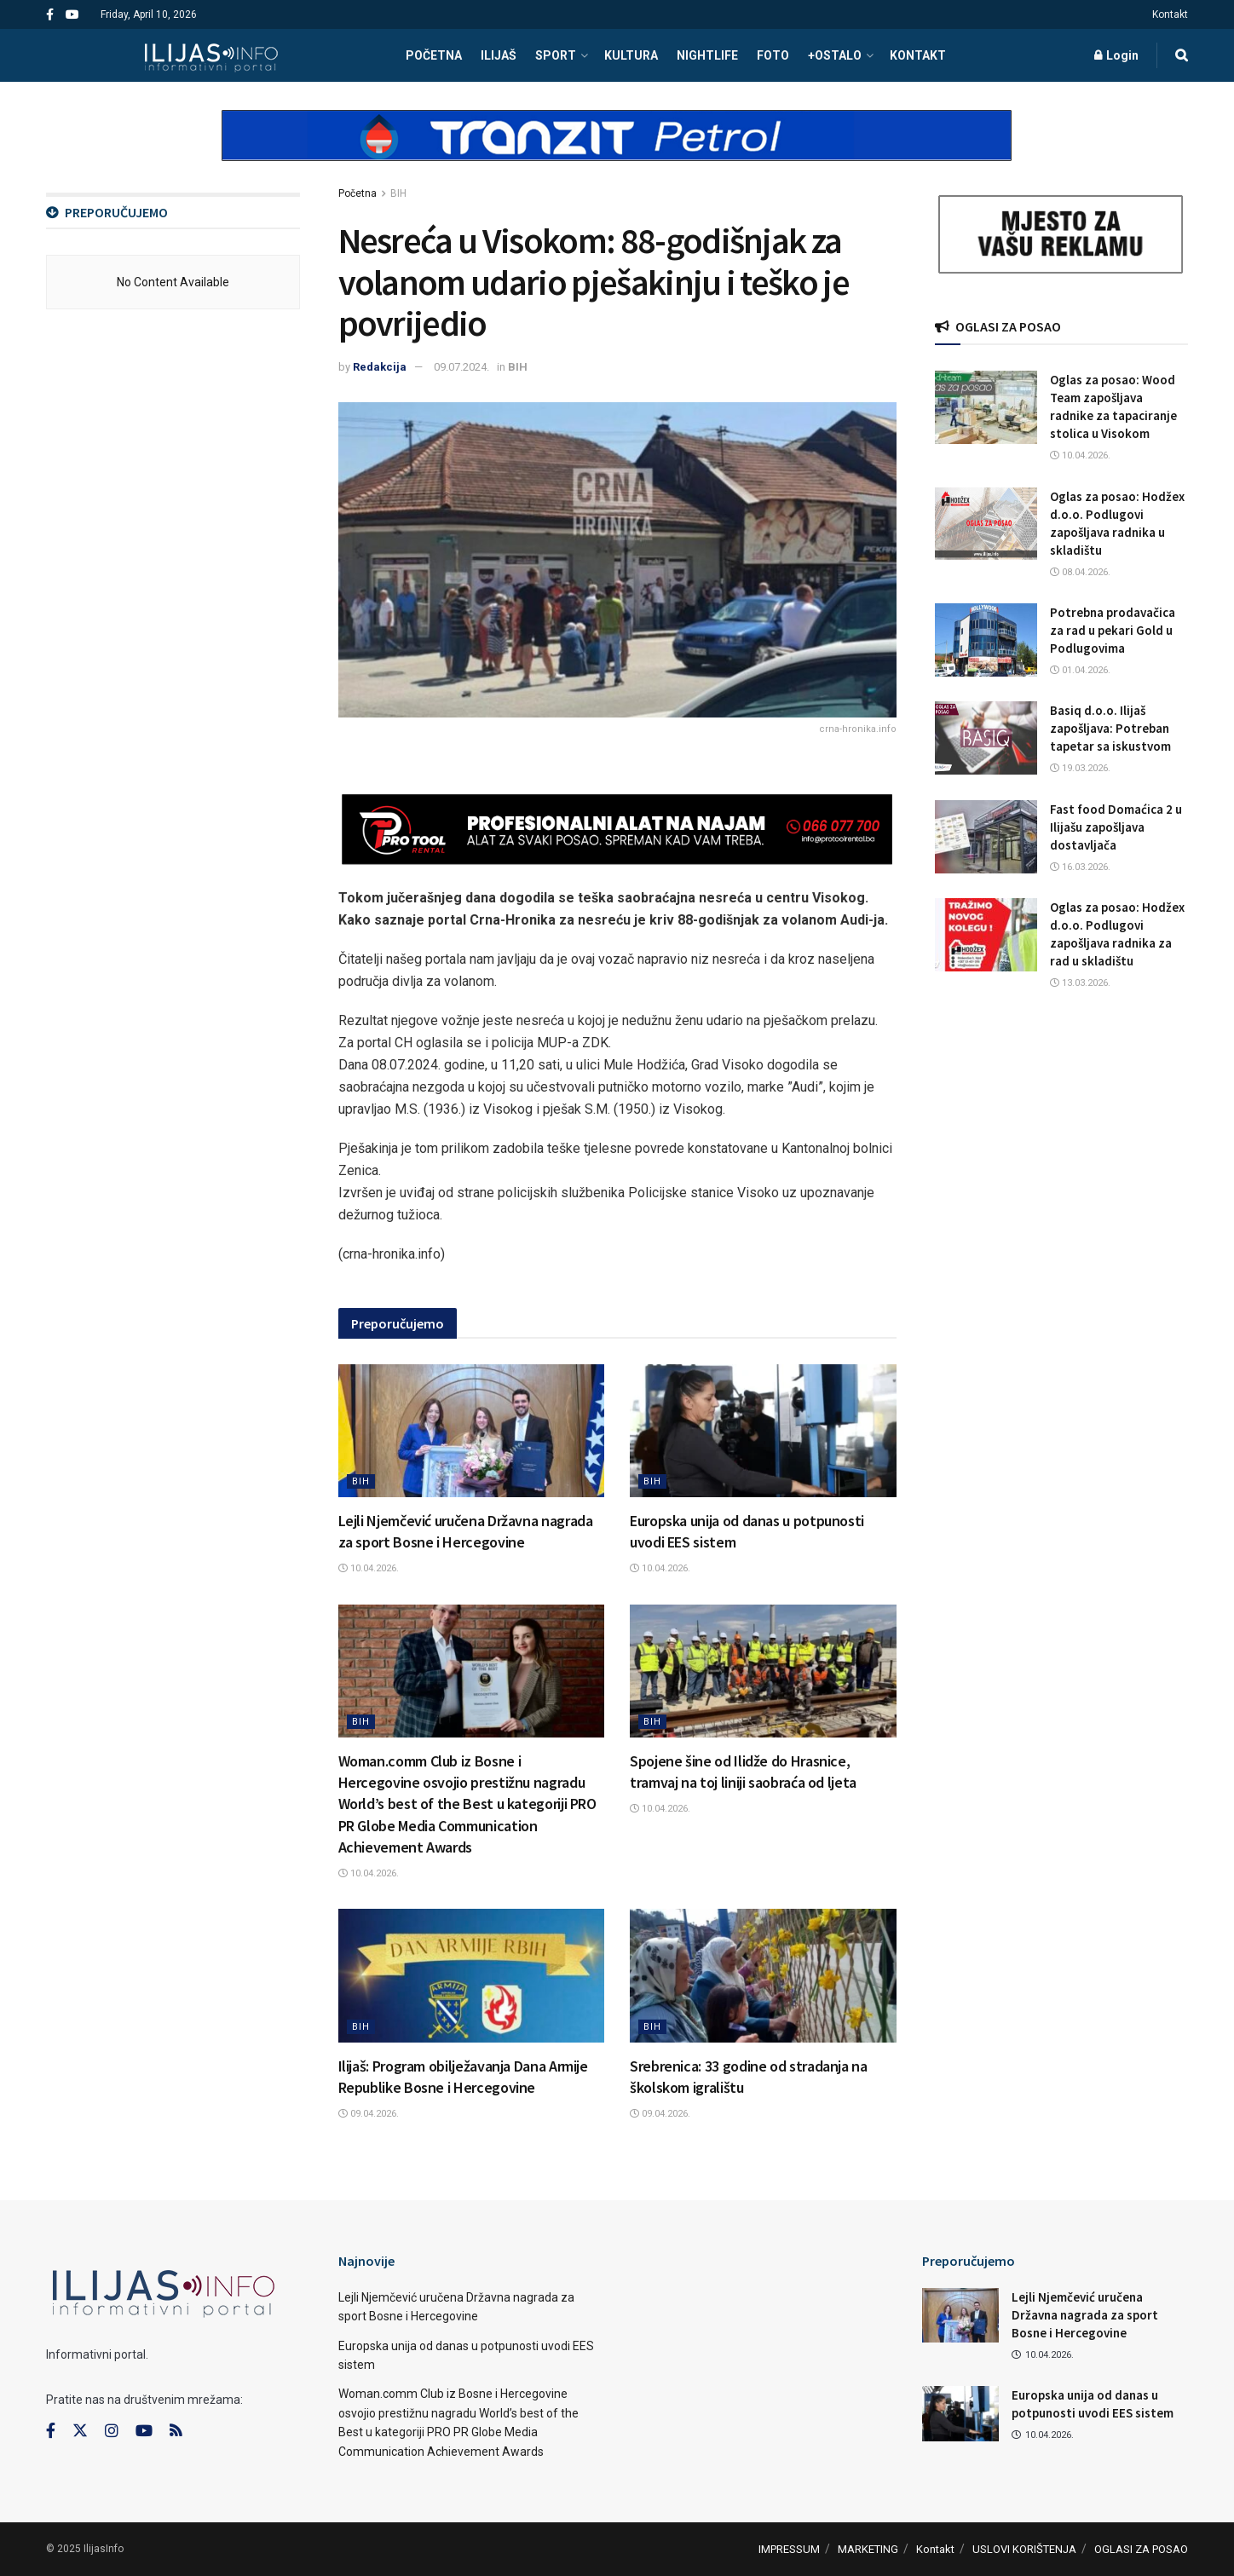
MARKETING (868, 2549)
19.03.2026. (1080, 768)
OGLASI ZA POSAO (1141, 2549)
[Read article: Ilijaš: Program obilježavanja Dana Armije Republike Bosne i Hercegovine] (471, 1975)
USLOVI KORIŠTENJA (1024, 2549)
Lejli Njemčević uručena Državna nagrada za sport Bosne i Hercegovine (1085, 2315)
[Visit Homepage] (211, 55)
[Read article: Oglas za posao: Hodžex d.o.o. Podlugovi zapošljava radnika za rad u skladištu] (986, 934)
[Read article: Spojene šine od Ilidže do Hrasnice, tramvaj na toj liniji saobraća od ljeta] (763, 1671)
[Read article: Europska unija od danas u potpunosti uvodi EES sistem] (763, 1430)
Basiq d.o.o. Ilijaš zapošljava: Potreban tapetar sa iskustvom (1110, 728)
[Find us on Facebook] (50, 2431)
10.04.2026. (368, 1568)
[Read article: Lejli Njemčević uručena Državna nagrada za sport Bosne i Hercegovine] (471, 1430)
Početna (357, 193)
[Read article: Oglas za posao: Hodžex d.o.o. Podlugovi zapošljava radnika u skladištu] (986, 524)
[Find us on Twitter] (80, 2431)
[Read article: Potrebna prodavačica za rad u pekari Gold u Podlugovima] (986, 640)
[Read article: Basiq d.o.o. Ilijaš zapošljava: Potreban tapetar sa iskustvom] (986, 738)
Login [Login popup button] (1116, 55)
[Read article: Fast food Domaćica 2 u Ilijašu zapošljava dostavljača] (986, 836)
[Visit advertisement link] (617, 150)
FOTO (773, 55)
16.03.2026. (1080, 867)
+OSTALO (835, 55)
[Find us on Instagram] (111, 2431)
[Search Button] (1181, 55)
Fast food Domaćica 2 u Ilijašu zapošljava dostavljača (1116, 827)
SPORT (555, 55)
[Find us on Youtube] (144, 2431)
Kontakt (1170, 14)
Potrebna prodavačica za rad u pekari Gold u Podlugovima (1112, 630)
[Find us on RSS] (176, 2431)
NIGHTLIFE (707, 55)
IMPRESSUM (789, 2549)
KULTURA (631, 55)
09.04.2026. (368, 2113)
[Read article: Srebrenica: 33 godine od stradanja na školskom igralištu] (763, 1975)
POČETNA (434, 55)
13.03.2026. (1080, 982)
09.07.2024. (461, 366)
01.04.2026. (1080, 670)
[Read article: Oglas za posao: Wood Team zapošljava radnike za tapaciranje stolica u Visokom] (986, 407)
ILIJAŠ (498, 55)
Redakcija (380, 366)
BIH (398, 193)
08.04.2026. (1080, 572)
